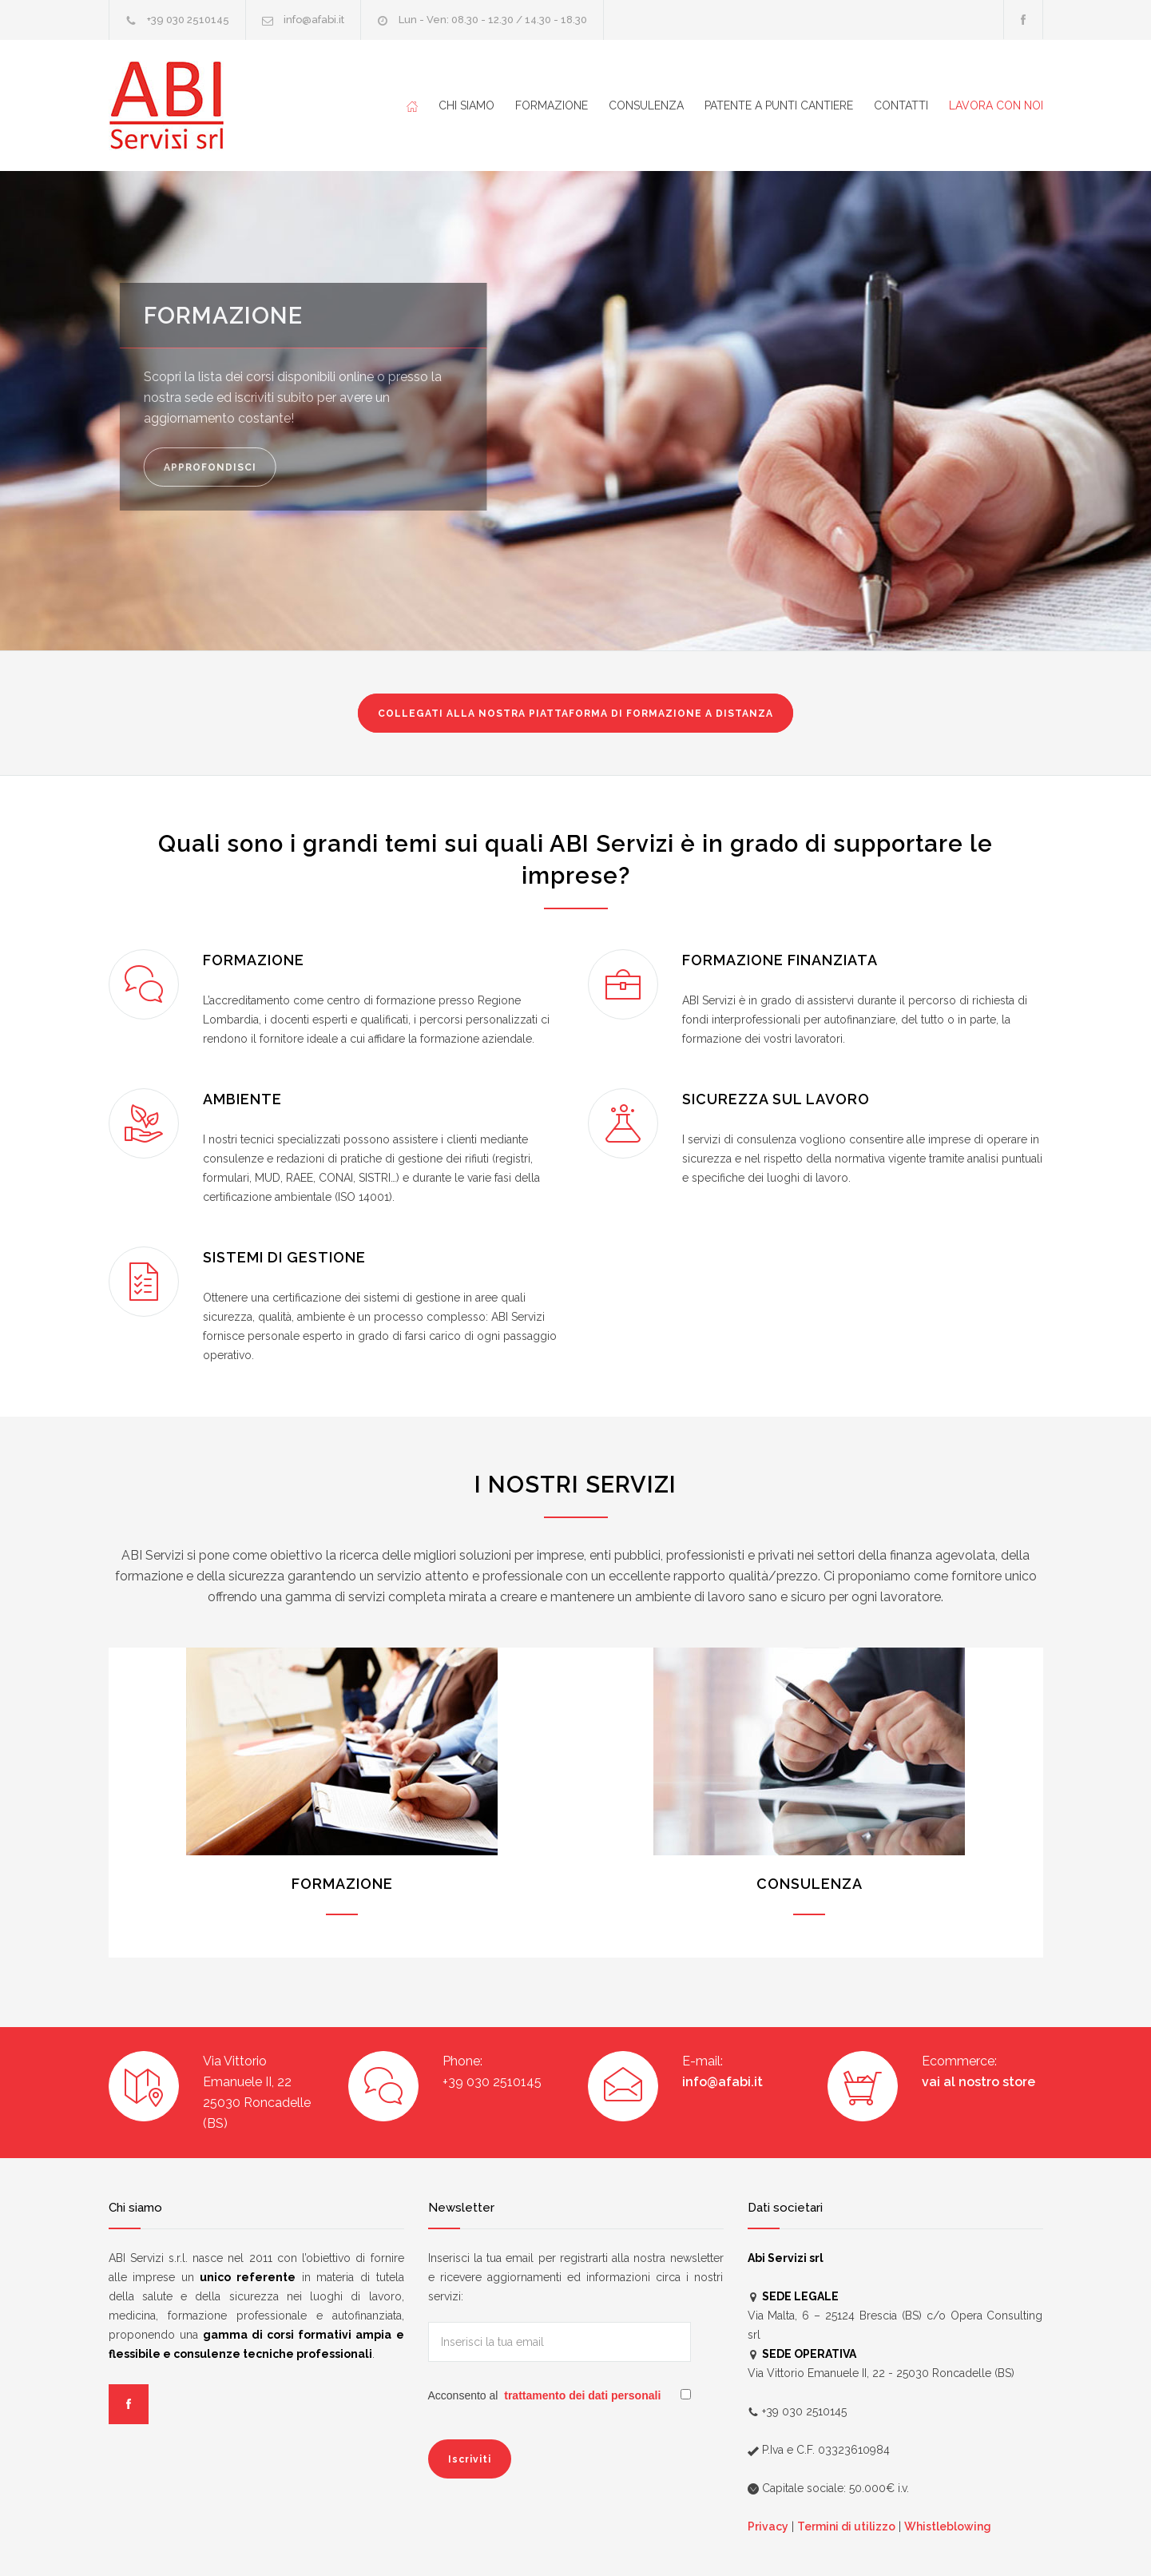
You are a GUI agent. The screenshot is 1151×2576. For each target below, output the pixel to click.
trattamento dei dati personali (582, 2395)
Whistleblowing (947, 2526)
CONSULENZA (646, 105)
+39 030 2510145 (188, 20)
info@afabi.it (314, 20)
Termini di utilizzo (846, 2526)
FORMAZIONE (551, 105)
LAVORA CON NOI (996, 105)
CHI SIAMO (466, 105)
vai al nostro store (978, 2081)
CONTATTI (901, 105)
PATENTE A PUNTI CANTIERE (778, 105)
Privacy (768, 2526)
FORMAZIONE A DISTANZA (575, 713)
